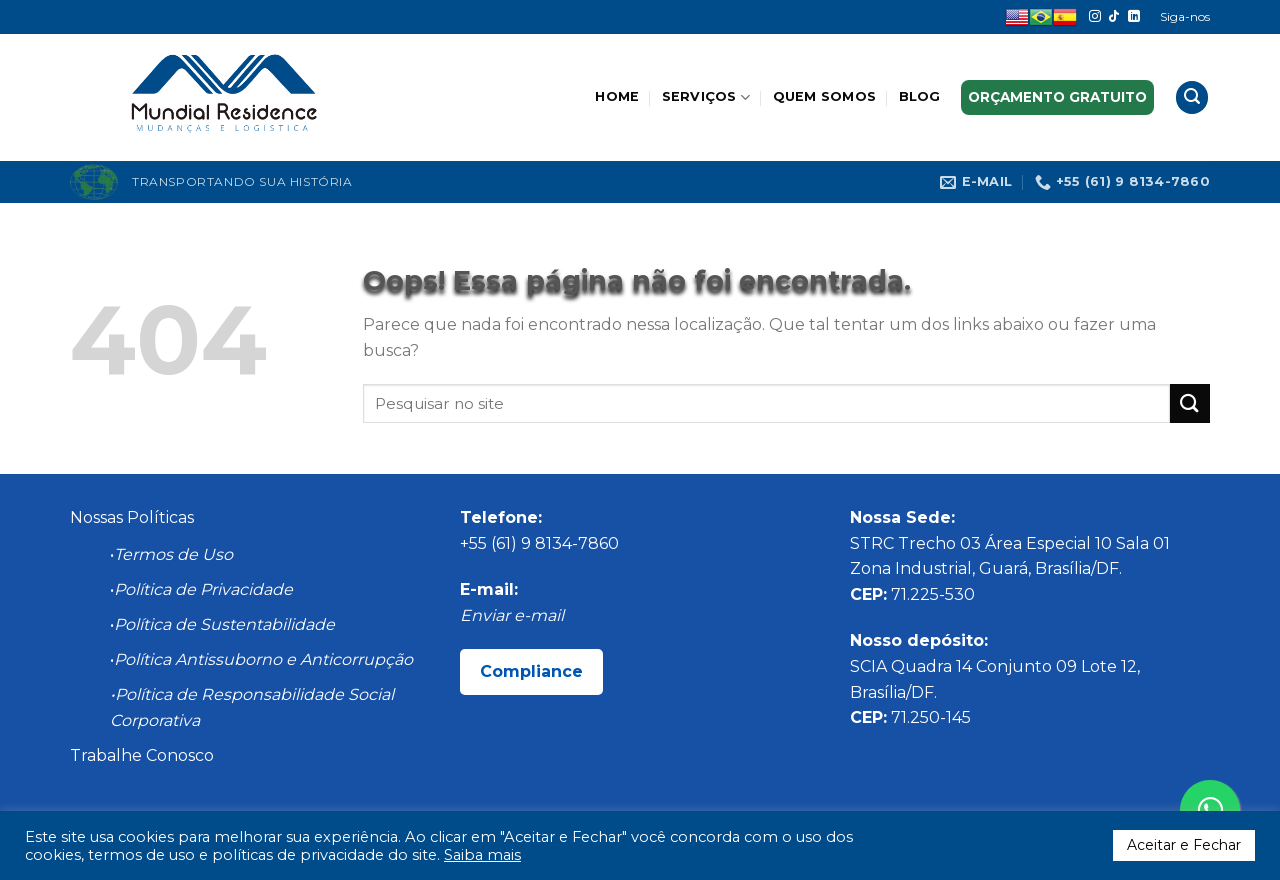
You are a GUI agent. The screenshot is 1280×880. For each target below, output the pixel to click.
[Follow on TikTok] (1114, 17)
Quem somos (825, 96)
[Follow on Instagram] (1095, 17)
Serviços (706, 97)
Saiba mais (482, 855)
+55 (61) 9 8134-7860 (539, 543)
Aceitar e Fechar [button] (1184, 845)
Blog (920, 96)
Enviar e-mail (512, 615)
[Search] (1192, 97)
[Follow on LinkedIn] (1134, 17)
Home (617, 96)
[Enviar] (1190, 403)
